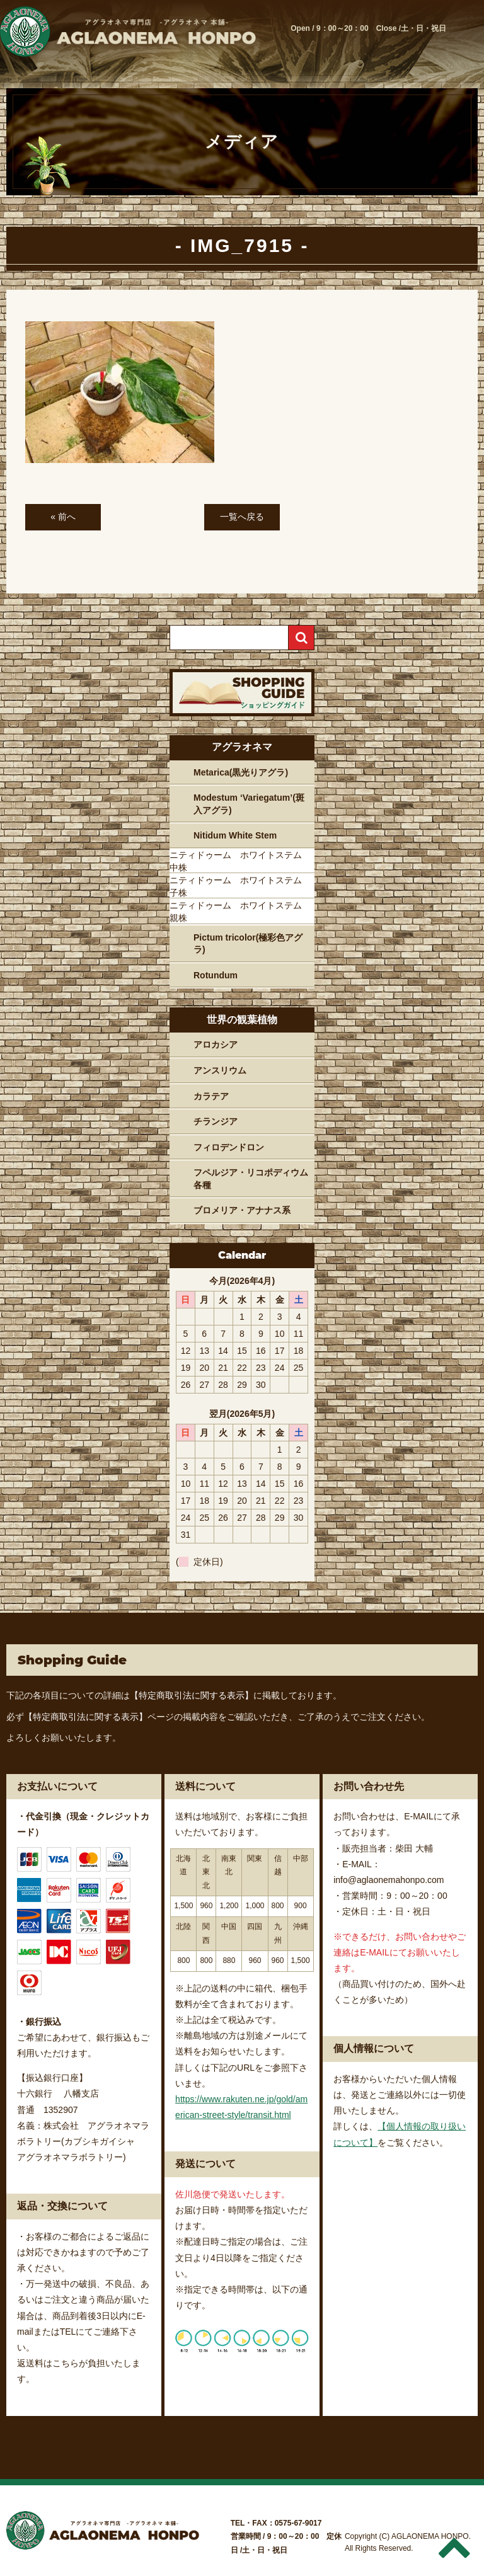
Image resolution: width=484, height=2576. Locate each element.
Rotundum (215, 975)
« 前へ (63, 517)
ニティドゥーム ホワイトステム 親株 (240, 911)
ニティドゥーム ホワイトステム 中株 (240, 861)
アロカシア (215, 1044)
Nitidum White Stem (235, 835)
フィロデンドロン (228, 1147)
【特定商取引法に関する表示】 (191, 1695)
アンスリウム (219, 1070)
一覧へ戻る (242, 517)
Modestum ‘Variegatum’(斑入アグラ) (248, 804)
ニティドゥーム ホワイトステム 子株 (240, 886)
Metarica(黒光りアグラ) (240, 772)
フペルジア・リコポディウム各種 (250, 1178)
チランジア (215, 1121)
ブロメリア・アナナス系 (242, 1210)
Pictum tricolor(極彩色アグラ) (247, 943)
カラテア (211, 1096)
